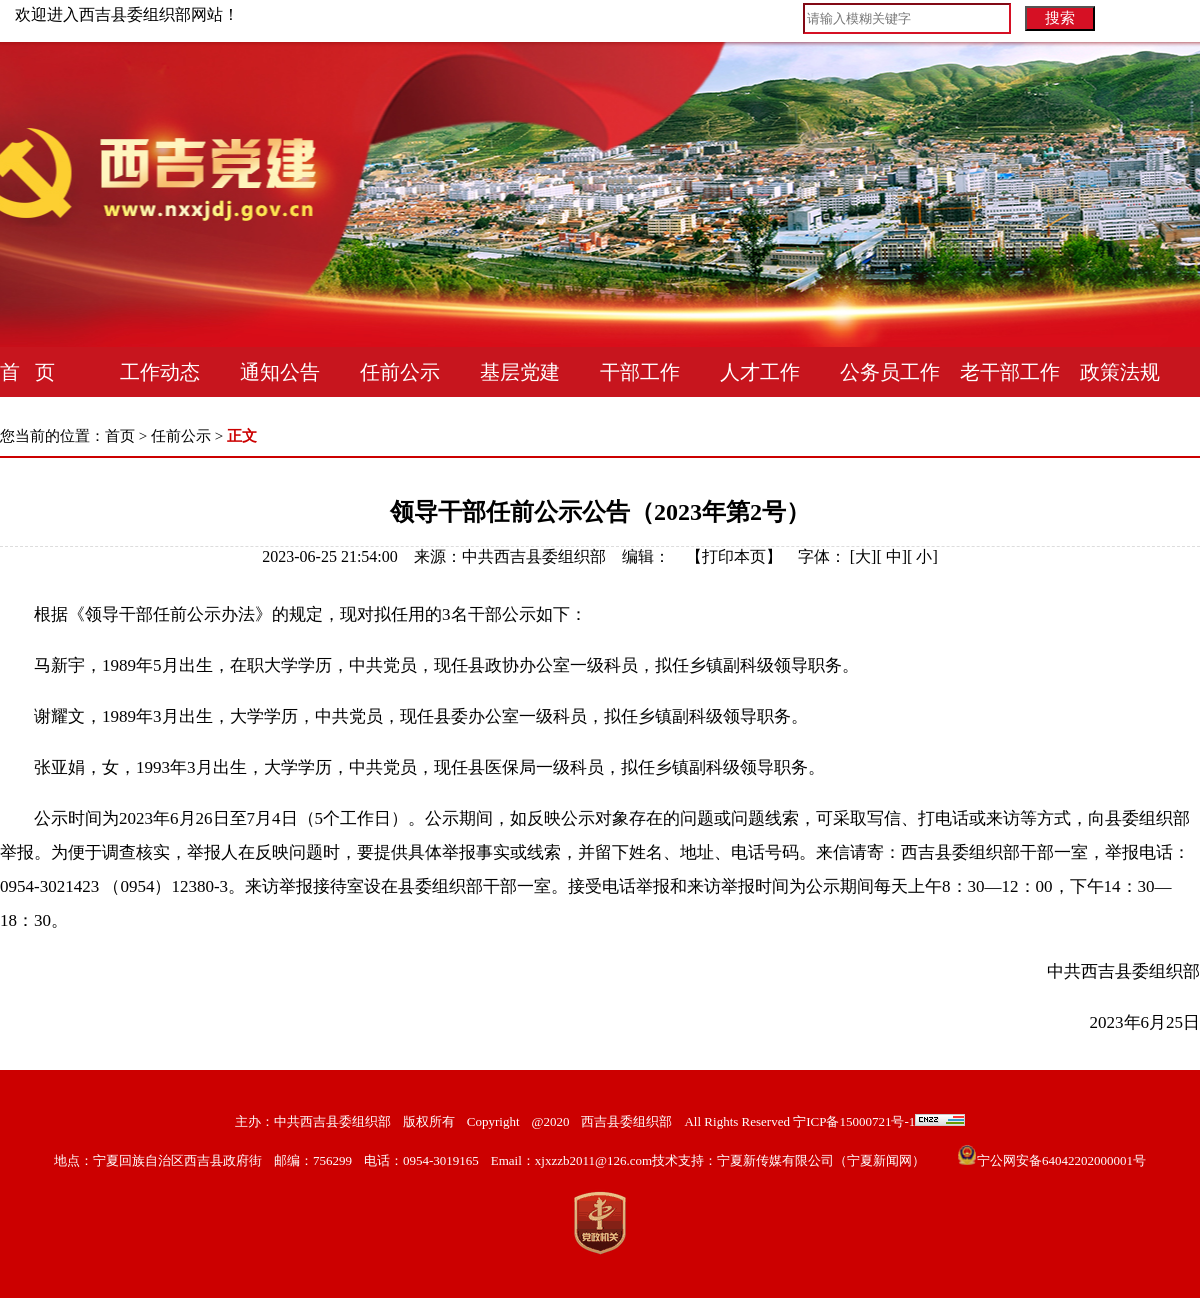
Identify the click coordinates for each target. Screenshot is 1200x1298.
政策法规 (1120, 372)
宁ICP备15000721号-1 (852, 1121)
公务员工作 (890, 372)
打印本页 (734, 556)
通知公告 (280, 372)
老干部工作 (1010, 372)
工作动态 (160, 372)
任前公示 (400, 372)
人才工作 (760, 372)
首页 (120, 436)
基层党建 (520, 372)
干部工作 (640, 372)
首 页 (27, 372)
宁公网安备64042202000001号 (1061, 1160)
